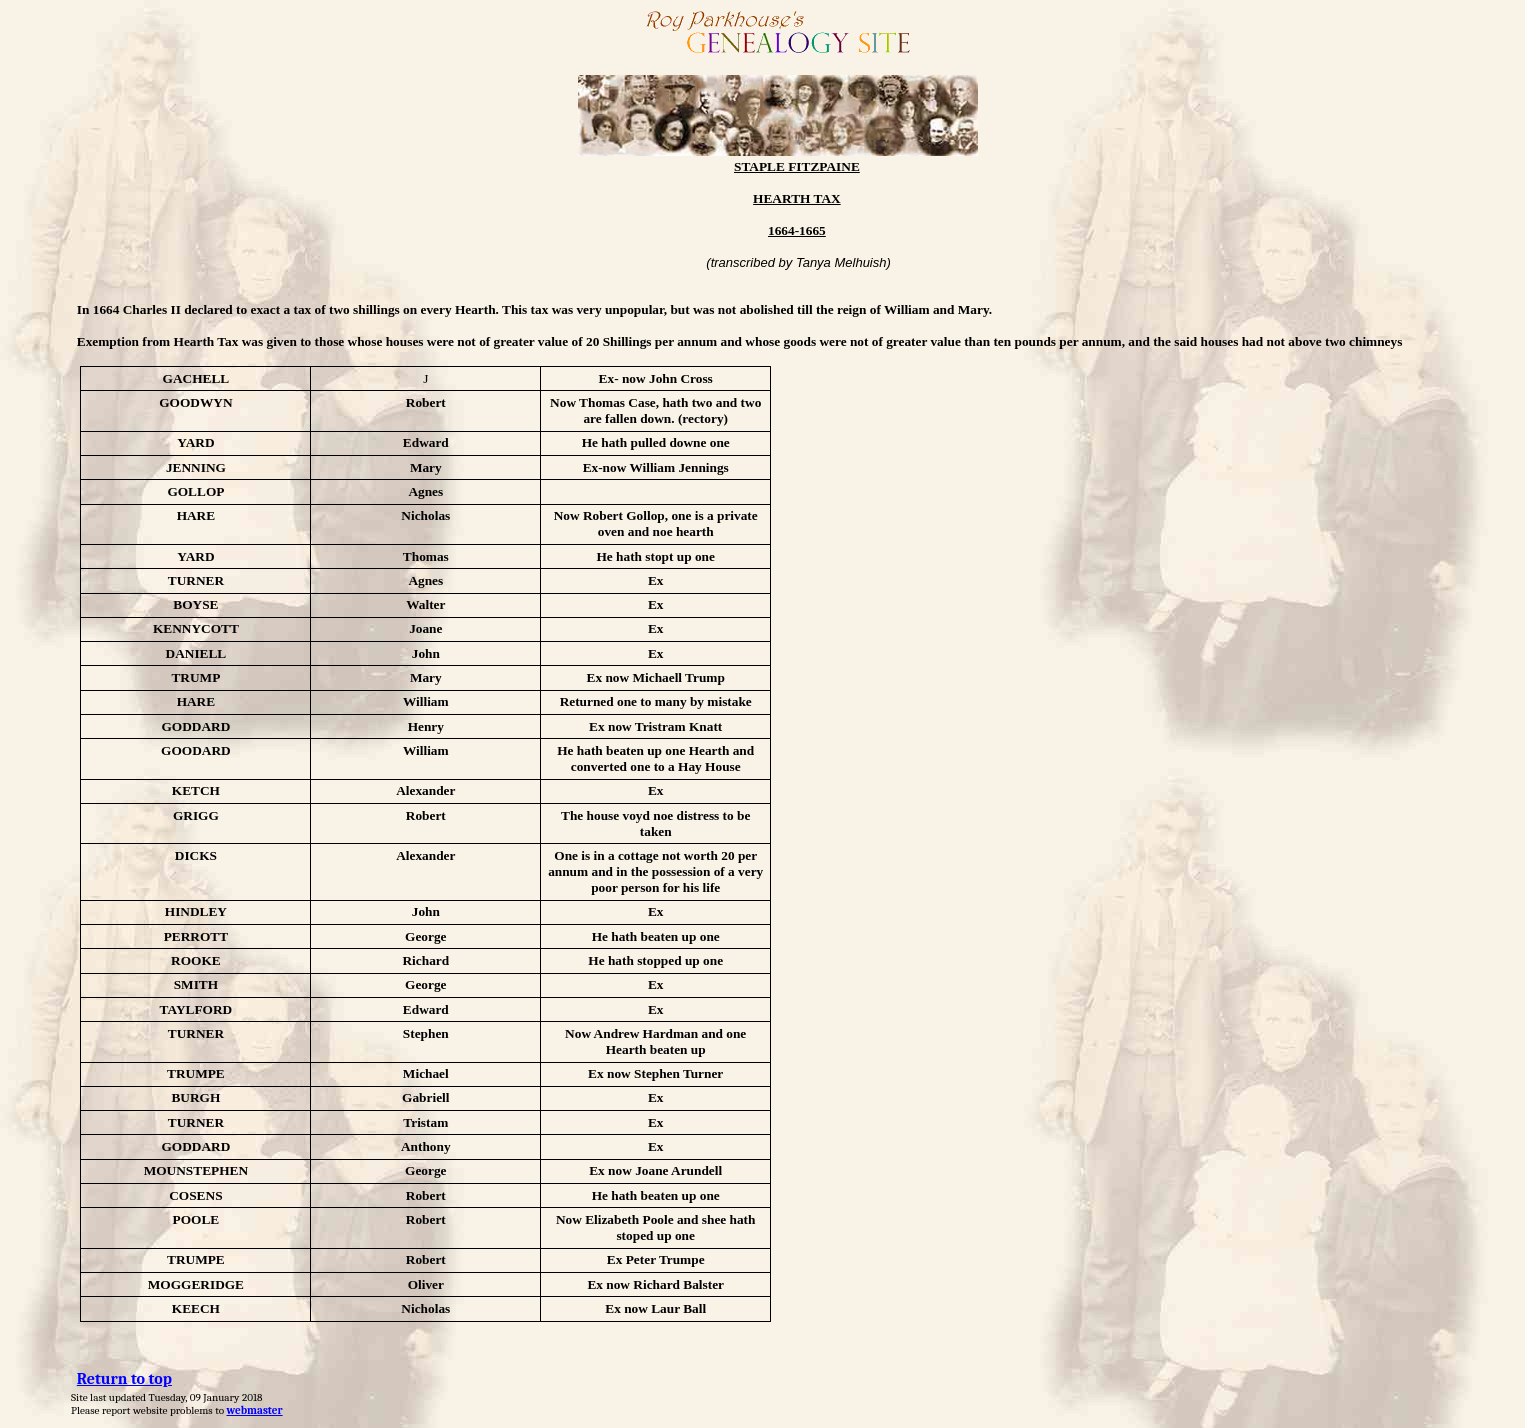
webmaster (255, 1410)
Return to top (124, 1379)
